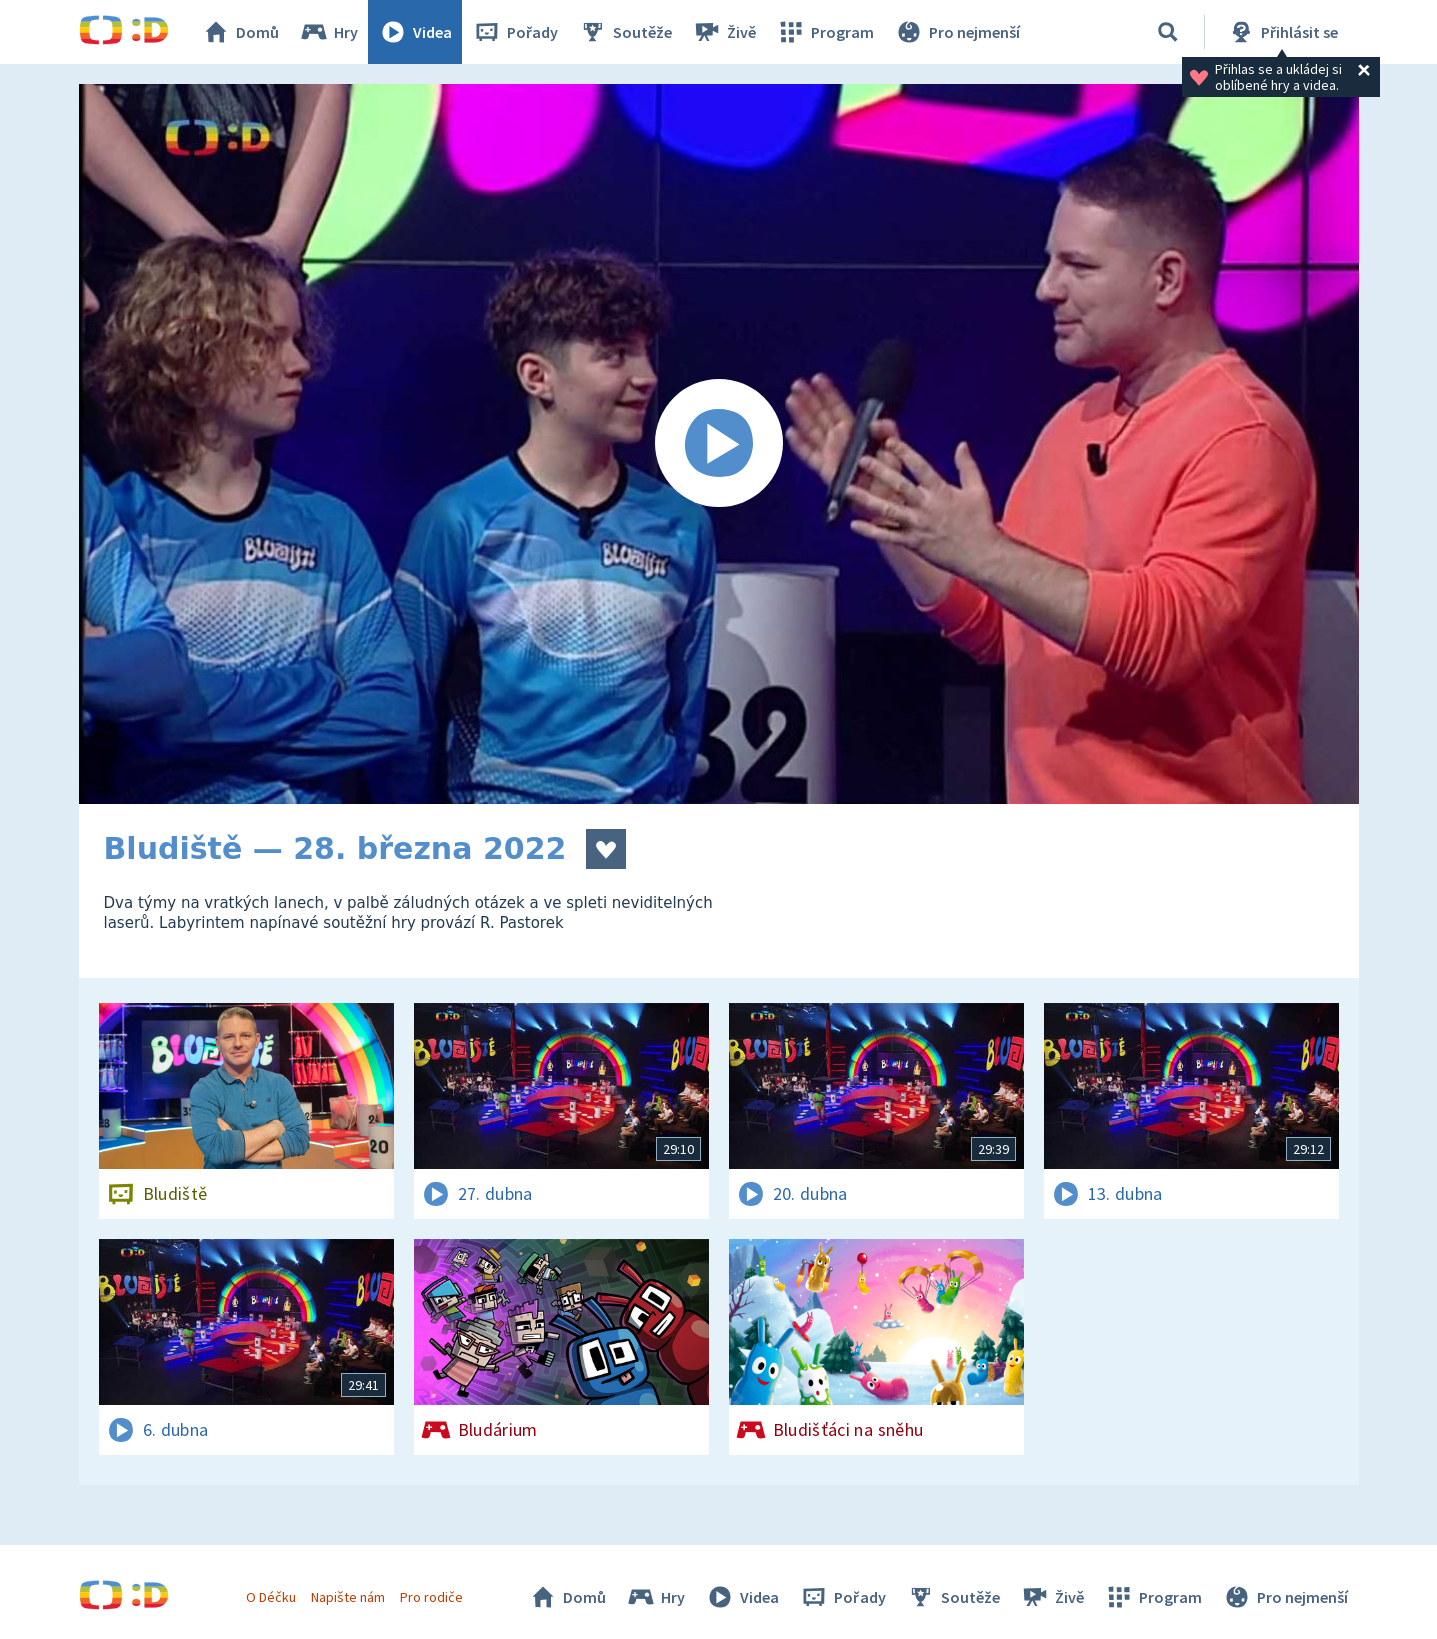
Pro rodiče (431, 1597)
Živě (724, 32)
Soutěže (625, 32)
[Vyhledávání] (1168, 32)
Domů (240, 32)
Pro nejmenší (957, 32)
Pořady (515, 32)
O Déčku (271, 1597)
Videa (415, 32)
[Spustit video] (719, 444)
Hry (328, 32)
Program (825, 32)
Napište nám (348, 1597)
